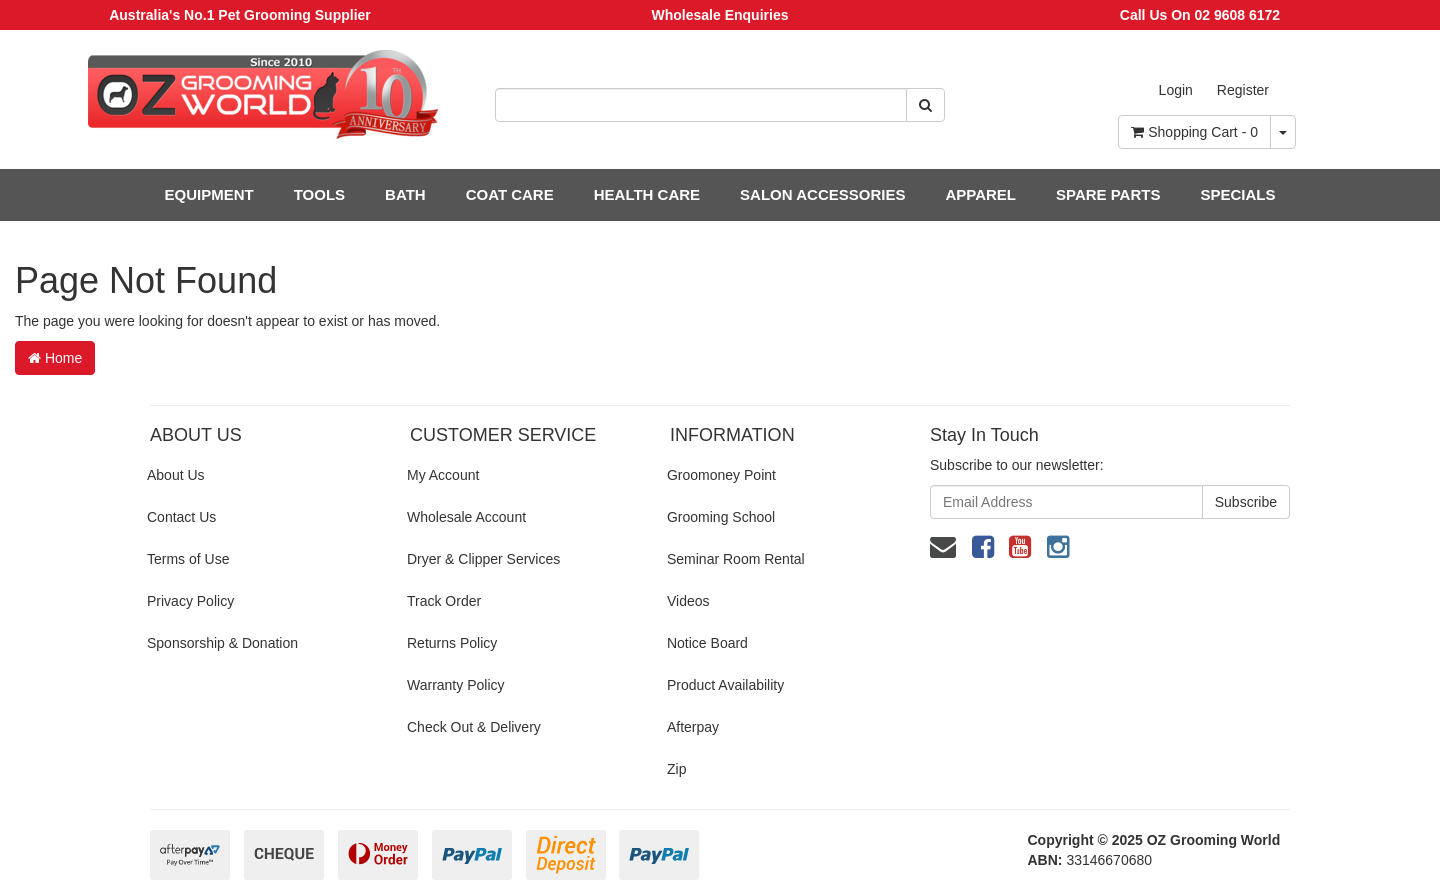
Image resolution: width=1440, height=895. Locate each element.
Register (1243, 90)
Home (55, 358)
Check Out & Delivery (474, 727)
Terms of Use (188, 559)
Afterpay (693, 727)
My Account (443, 475)
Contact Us (181, 517)
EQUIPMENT (209, 194)
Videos (688, 601)
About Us (176, 475)
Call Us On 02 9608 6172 (1200, 15)
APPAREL (980, 194)
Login (1176, 90)
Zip (676, 769)
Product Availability (725, 685)
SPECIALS (1237, 194)
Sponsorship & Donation (222, 643)
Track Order (444, 601)
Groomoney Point (721, 475)
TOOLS (319, 194)
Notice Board (707, 643)
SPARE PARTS (1108, 194)
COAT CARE (510, 194)
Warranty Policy (456, 685)
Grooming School (721, 517)
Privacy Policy (190, 601)
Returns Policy (452, 643)
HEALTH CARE (647, 194)
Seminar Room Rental (736, 559)
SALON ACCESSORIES (822, 194)
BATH (405, 194)
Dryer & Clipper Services (483, 559)
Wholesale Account (466, 517)
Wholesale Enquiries (720, 15)
